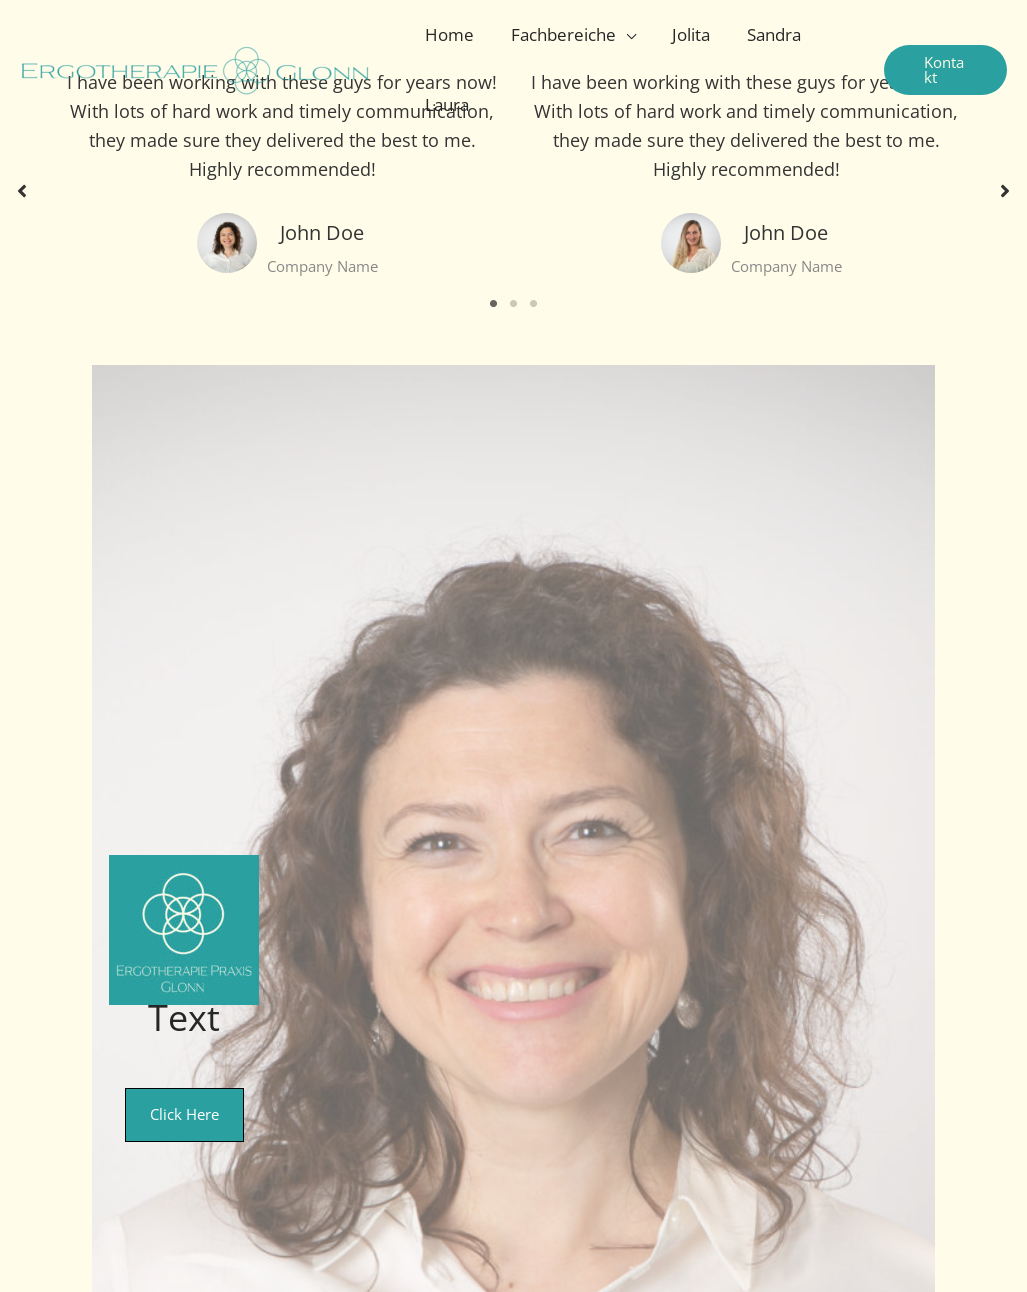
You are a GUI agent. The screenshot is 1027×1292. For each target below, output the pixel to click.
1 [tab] (494, 304)
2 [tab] (514, 304)
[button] (944, 70)
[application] (622, 35)
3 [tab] (534, 304)
